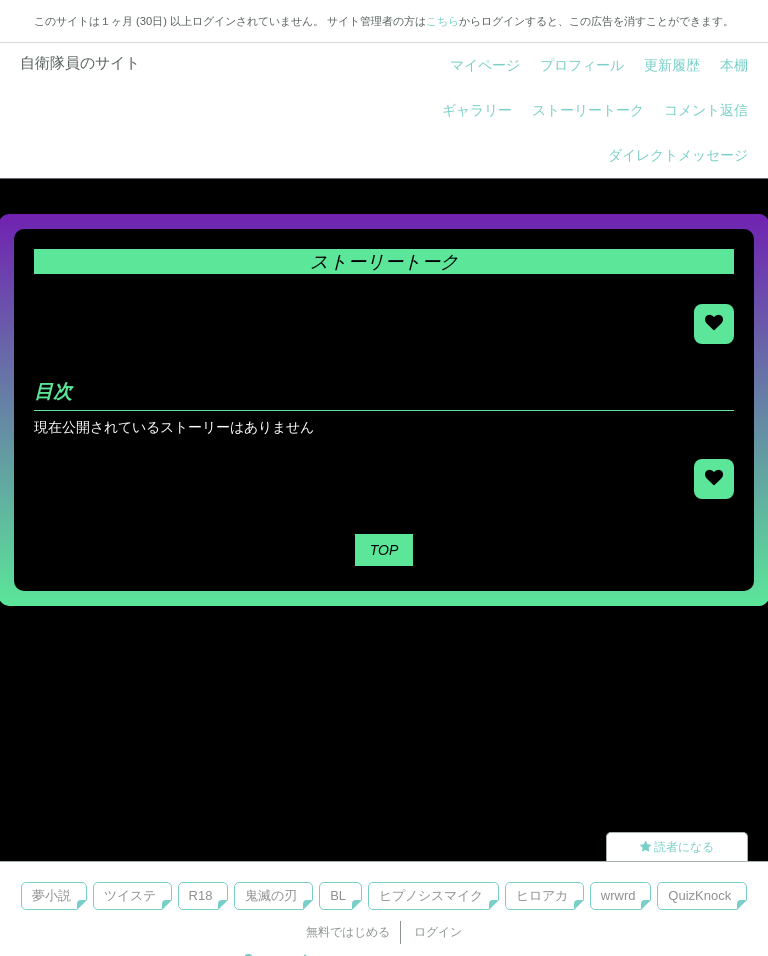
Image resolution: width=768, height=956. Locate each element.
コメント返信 (706, 110)
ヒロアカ (542, 895)
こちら (442, 21)
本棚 (734, 65)
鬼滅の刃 (271, 895)
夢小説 (51, 895)
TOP (384, 550)
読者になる (677, 847)
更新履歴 (672, 65)
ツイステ (130, 895)
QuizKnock (699, 895)
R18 (201, 895)
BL (338, 895)
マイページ (485, 65)
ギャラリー (477, 110)
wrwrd (618, 895)
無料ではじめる (348, 932)
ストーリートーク (588, 110)
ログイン (438, 932)
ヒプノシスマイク (431, 895)
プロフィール (582, 65)
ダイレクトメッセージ (678, 155)
